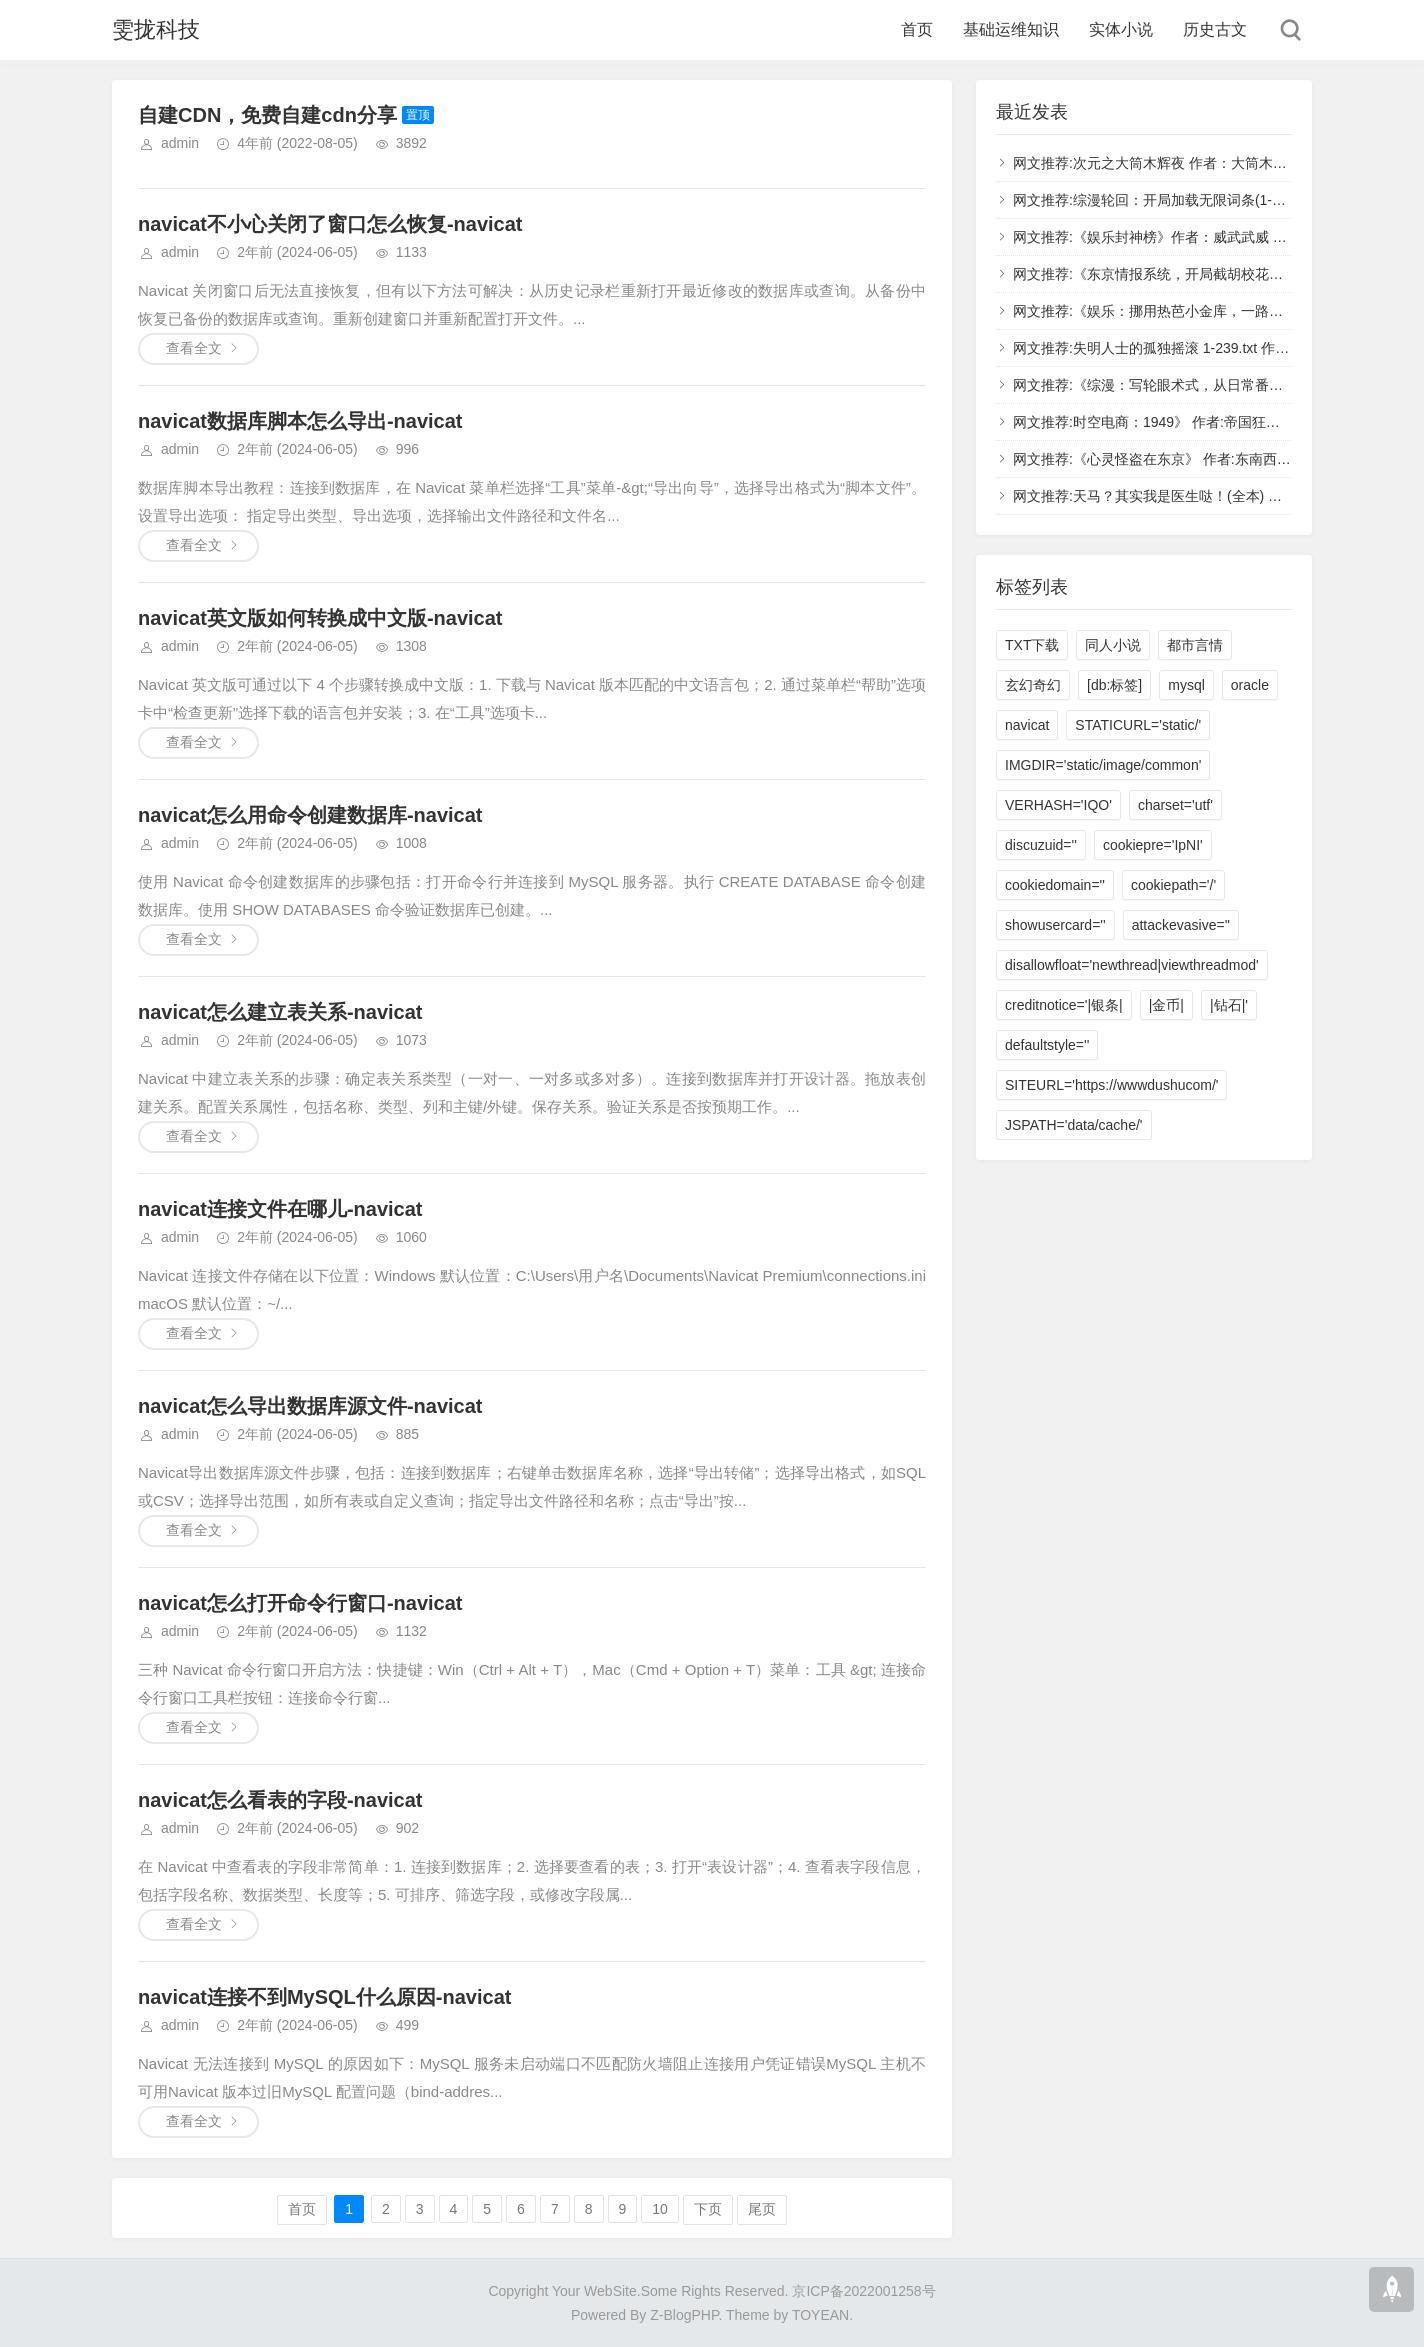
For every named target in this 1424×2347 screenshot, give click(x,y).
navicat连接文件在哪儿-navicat (280, 1209)
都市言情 (1195, 645)
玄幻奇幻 (1033, 685)
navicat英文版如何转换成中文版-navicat (320, 618)
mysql (1186, 685)
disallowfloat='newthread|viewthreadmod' (1132, 965)
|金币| (1166, 1005)
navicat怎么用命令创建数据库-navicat (310, 815)
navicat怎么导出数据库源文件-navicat (310, 1406)
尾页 (762, 2209)
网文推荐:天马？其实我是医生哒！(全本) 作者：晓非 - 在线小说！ (1217, 496)
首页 (917, 29)
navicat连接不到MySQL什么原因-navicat (324, 1997)
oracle (1250, 685)
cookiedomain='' (1055, 885)
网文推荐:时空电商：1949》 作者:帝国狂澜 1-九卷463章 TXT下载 (1216, 422)
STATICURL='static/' (1138, 725)
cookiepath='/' (1173, 885)
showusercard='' (1055, 925)
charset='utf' (1175, 805)
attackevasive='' (1181, 925)
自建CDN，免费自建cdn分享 (267, 115)
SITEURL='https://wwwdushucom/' (1111, 1085)
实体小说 (1121, 29)
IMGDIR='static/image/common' (1103, 765)
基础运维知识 (1011, 29)
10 (660, 2209)
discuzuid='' (1041, 845)
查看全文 (194, 348)
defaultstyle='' (1047, 1045)
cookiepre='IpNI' (1153, 845)
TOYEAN (820, 2315)
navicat (1027, 725)
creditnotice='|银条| (1064, 1005)
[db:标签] (1114, 685)
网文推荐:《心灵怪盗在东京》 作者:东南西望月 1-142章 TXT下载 (1215, 459)
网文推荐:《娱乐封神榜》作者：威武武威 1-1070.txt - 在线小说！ (1215, 237)
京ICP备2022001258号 (863, 2291)
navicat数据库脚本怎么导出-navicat (300, 421)
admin (180, 143)
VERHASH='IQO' (1058, 805)
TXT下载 (1032, 645)
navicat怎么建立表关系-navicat (280, 1012)
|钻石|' (1229, 1005)
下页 (708, 2209)
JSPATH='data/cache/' (1074, 1125)
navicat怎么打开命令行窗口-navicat (300, 1603)
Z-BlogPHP (684, 2315)
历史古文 (1215, 29)
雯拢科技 (156, 29)
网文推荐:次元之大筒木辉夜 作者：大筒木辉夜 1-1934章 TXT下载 (1217, 163)
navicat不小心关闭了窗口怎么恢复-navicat (330, 224)
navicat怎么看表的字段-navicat (280, 1800)
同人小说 (1113, 645)
